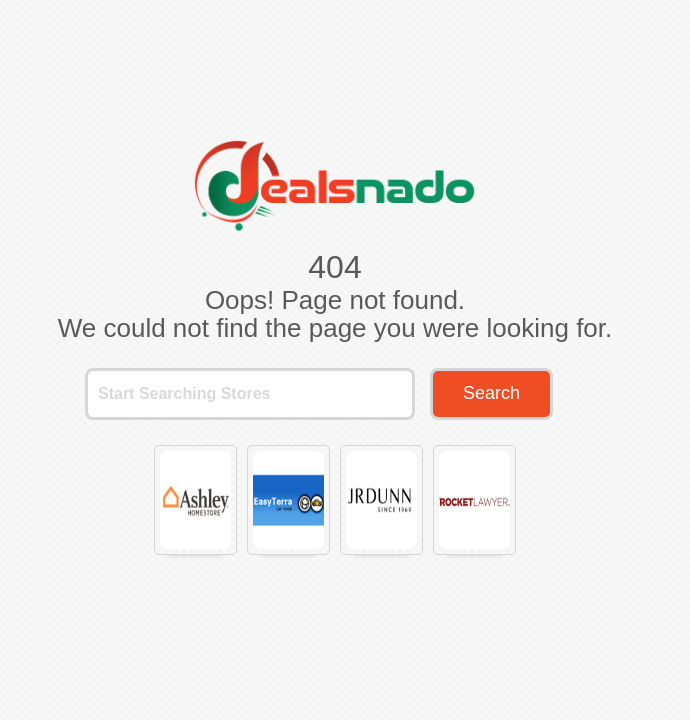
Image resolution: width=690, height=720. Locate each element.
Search (491, 393)
